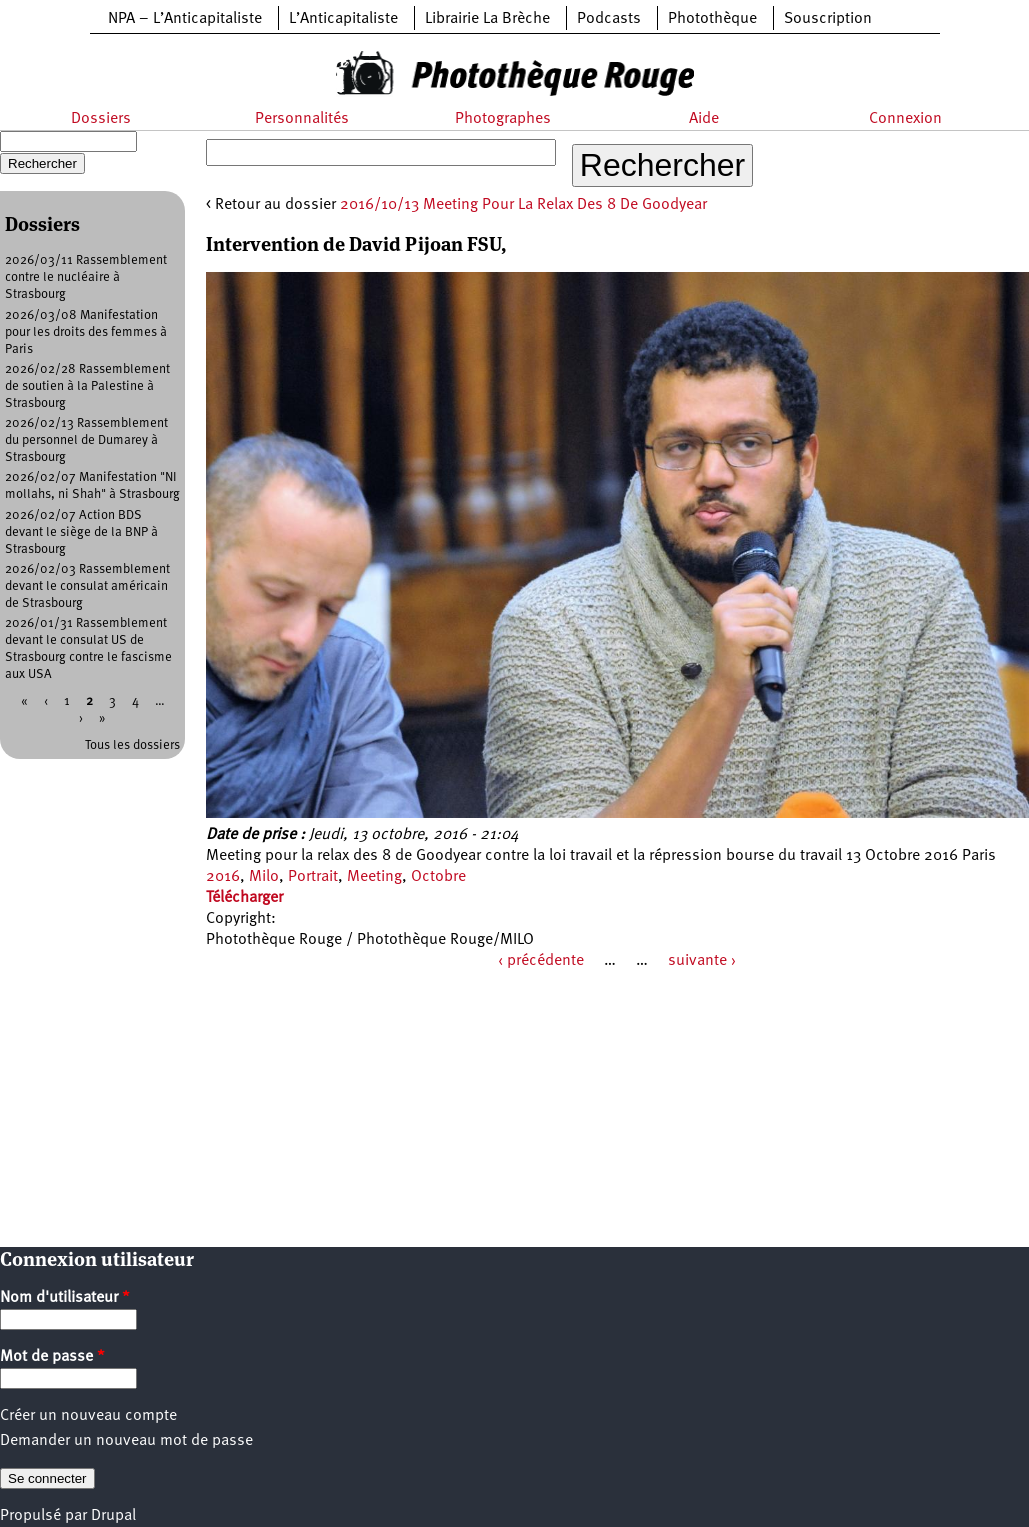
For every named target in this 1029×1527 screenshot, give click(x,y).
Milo (264, 877)
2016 (223, 877)
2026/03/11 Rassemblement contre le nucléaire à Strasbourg (86, 277)
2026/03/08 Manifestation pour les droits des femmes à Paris (86, 332)
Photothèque (712, 19)
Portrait (313, 877)
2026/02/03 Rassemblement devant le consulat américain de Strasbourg (87, 586)
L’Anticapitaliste (343, 19)
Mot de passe (52, 1357)
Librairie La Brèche (487, 19)
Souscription (828, 19)
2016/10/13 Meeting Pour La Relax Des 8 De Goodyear (523, 205)
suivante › (702, 961)
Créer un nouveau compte (88, 1416)
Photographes (503, 119)
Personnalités (302, 119)
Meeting (374, 877)
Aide (704, 119)
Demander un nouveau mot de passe (126, 1441)
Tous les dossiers (132, 745)
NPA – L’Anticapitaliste (185, 19)
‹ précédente (541, 961)
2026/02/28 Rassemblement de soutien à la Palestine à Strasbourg (87, 386)
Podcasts (609, 19)
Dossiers (101, 119)
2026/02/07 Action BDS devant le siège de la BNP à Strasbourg (81, 532)
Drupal (113, 1516)
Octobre (438, 877)
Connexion (905, 119)
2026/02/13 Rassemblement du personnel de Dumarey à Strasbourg (86, 440)
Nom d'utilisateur (65, 1298)
